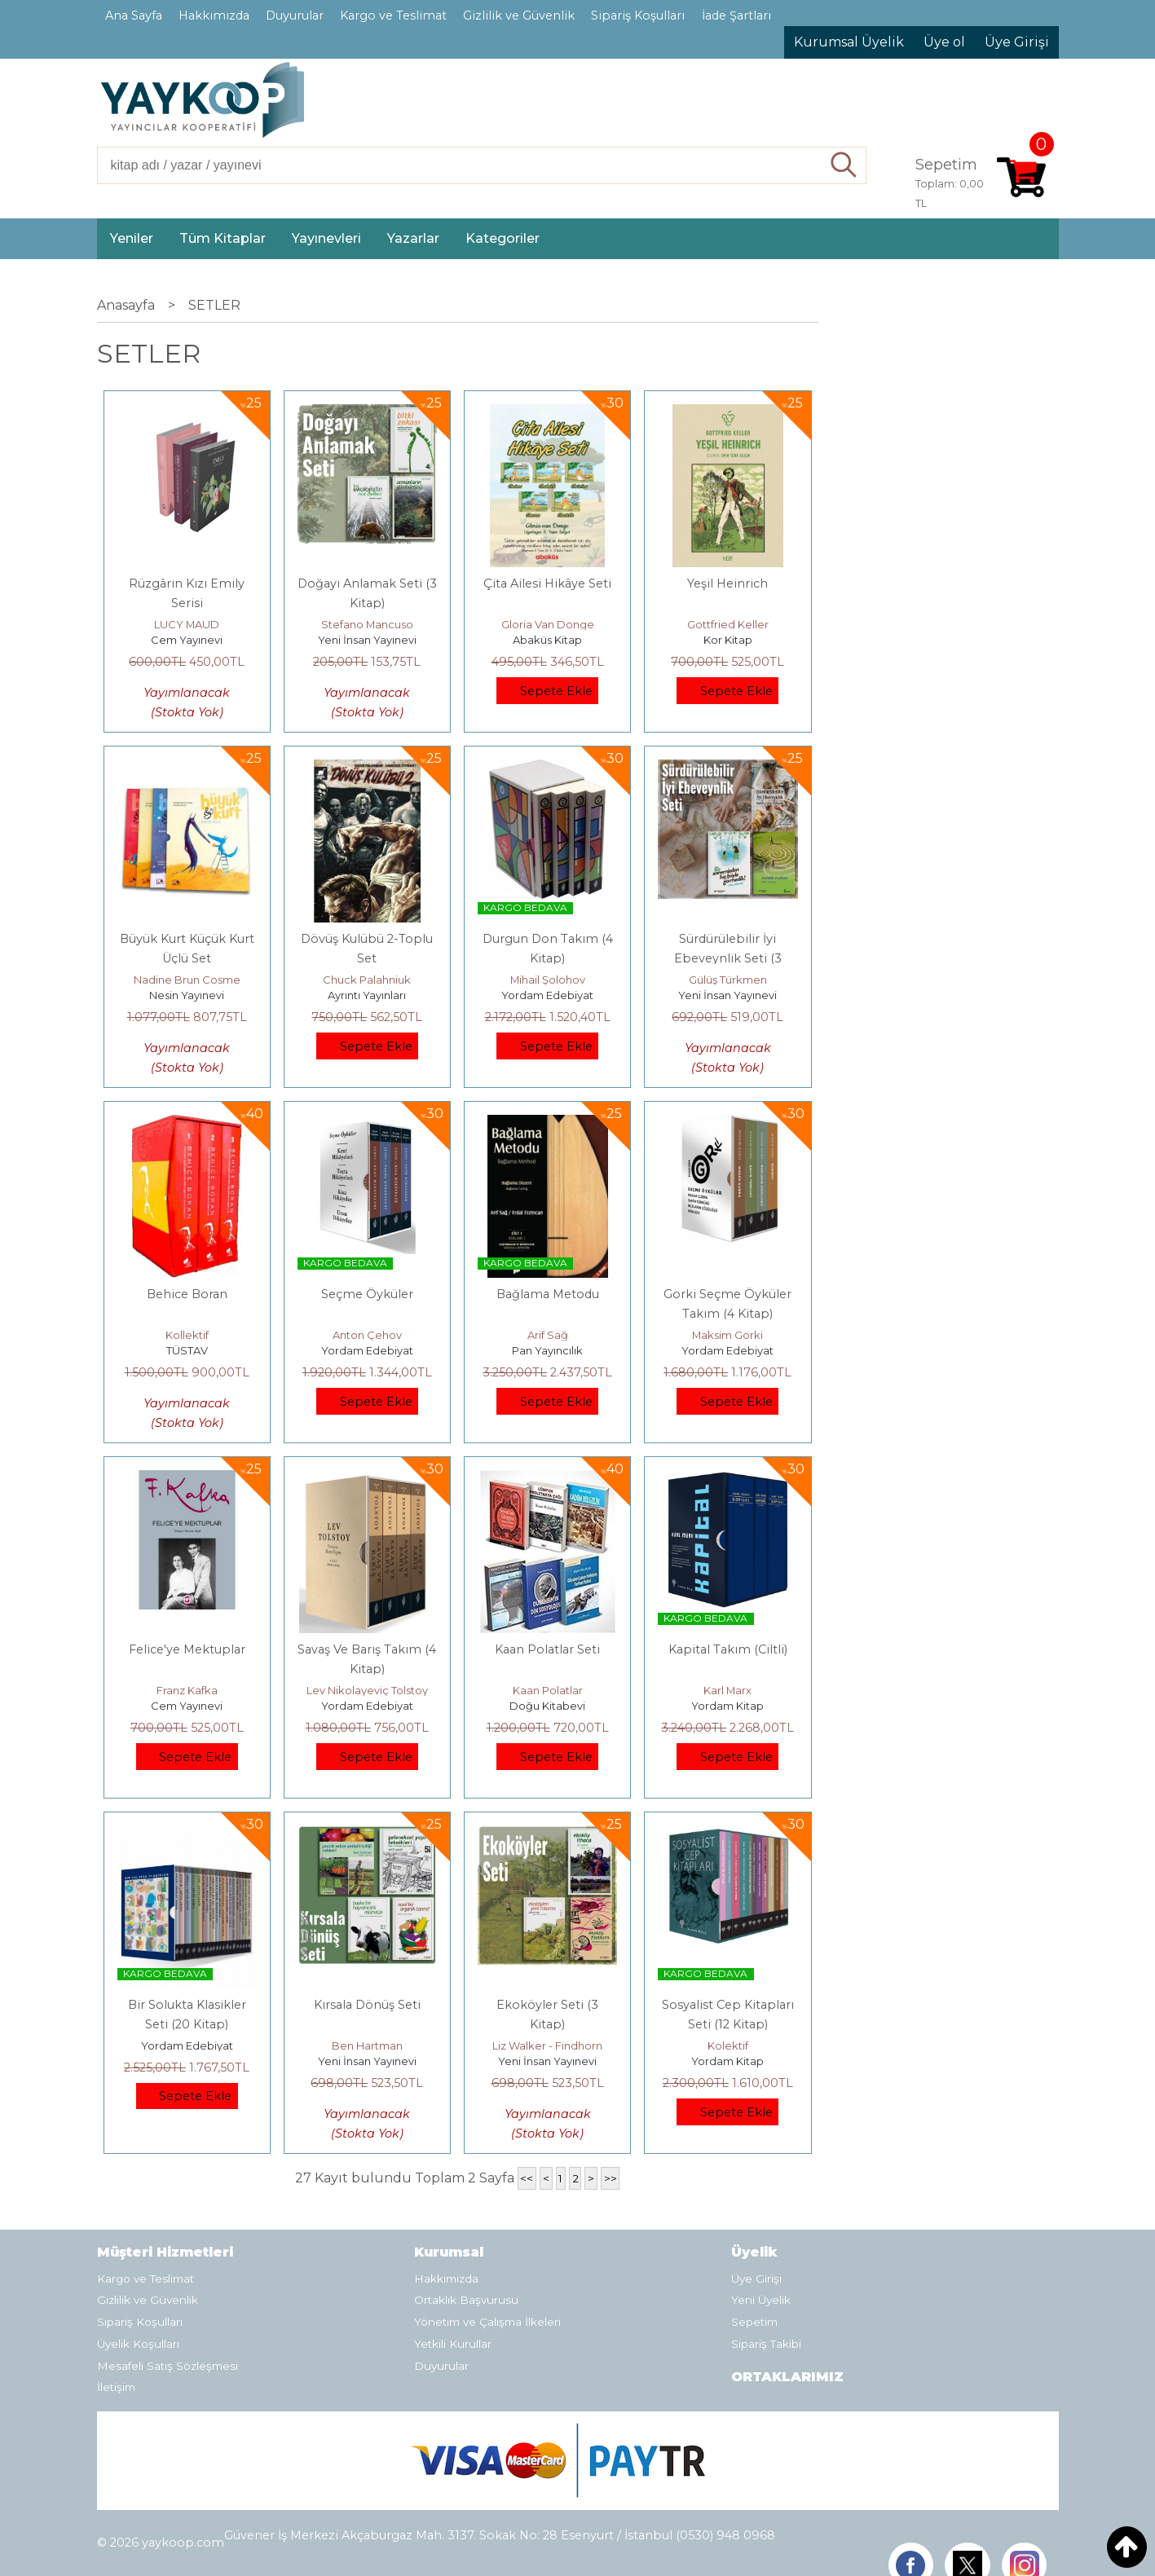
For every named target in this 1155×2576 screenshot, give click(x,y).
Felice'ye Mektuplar (187, 1649)
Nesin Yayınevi (186, 995)
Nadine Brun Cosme (187, 979)
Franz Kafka (187, 1690)
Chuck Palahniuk (367, 979)
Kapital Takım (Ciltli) (727, 1649)
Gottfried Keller (728, 624)
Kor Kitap (727, 639)
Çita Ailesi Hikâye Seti (547, 583)
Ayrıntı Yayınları (367, 995)
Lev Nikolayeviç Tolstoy (367, 1690)
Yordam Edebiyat (547, 995)
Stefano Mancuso (367, 624)
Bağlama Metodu (547, 1294)
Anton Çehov (367, 1334)
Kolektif (728, 2045)
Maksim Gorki (727, 1334)
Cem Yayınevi (187, 639)
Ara (844, 165)
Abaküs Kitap (547, 639)
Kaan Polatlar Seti (547, 1649)
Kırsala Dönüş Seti (367, 2004)
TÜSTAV (187, 1350)
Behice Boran (187, 1294)
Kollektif (187, 1334)
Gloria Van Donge (547, 624)
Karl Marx (727, 1690)
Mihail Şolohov (547, 979)
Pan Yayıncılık (547, 1350)
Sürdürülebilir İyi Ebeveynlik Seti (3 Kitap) (728, 958)
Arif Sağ (547, 1334)
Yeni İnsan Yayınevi (367, 639)
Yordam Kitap (727, 1705)
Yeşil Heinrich (727, 583)
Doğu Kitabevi (547, 1705)
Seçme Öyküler (367, 1294)
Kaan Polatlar (548, 1690)
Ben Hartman (367, 2045)
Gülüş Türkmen (728, 979)
